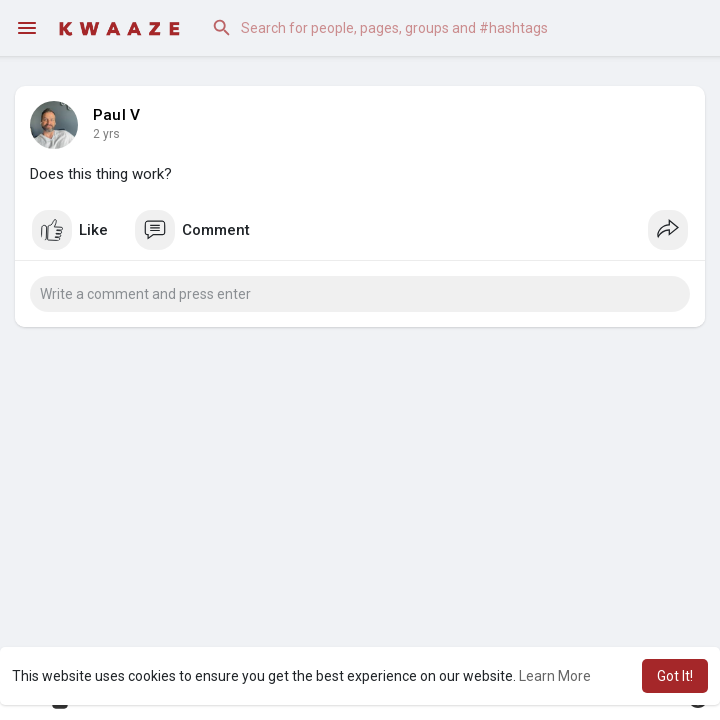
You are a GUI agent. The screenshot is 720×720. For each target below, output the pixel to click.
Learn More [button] (555, 676)
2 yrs (106, 134)
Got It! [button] (675, 676)
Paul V (116, 115)
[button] (449, 28)
